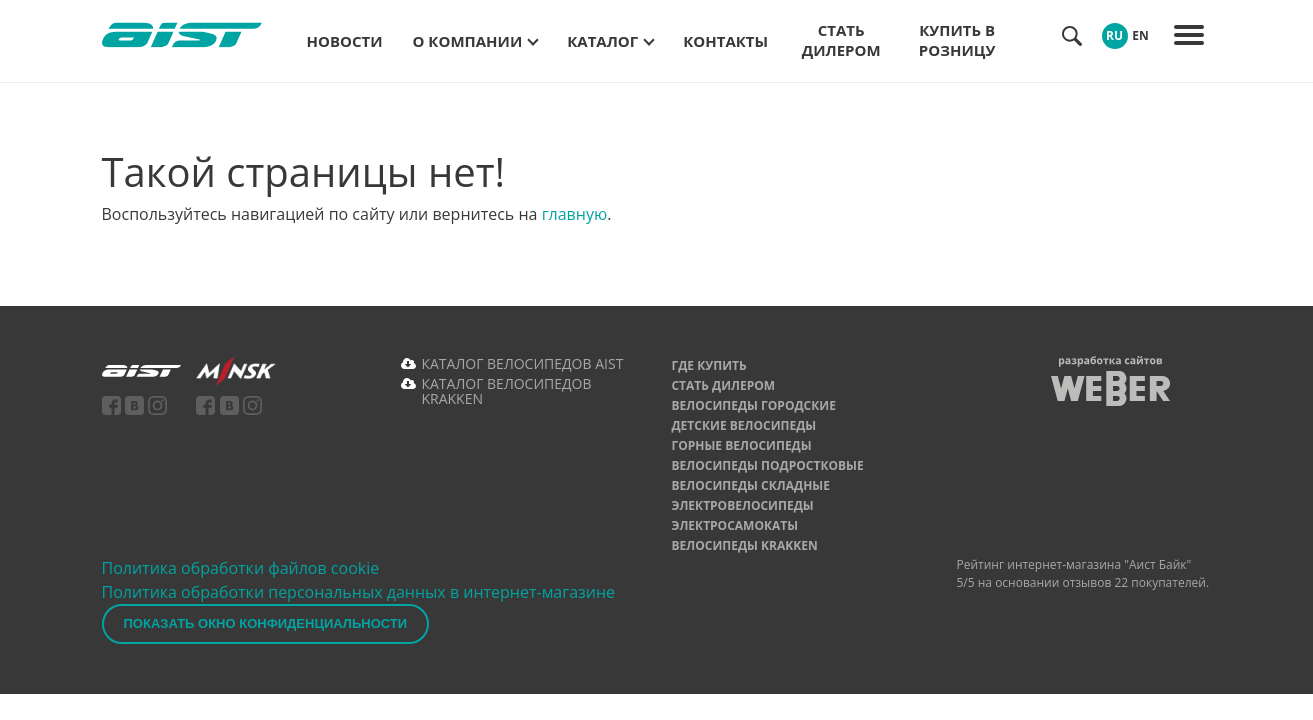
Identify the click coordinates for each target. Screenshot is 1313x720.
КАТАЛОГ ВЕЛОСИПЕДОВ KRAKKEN (506, 391)
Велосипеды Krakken (744, 545)
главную (575, 214)
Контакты (725, 41)
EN (1140, 35)
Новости (345, 41)
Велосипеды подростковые (767, 465)
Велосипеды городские (753, 405)
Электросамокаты (734, 525)
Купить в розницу (957, 40)
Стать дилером (841, 40)
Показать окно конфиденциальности (266, 623)
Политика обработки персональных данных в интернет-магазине (359, 592)
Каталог (602, 41)
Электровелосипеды (742, 505)
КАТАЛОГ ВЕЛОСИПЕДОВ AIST (522, 363)
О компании (468, 41)
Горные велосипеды (741, 445)
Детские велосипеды (743, 425)
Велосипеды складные (750, 485)
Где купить (708, 365)
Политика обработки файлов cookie (241, 568)
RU (1114, 35)
